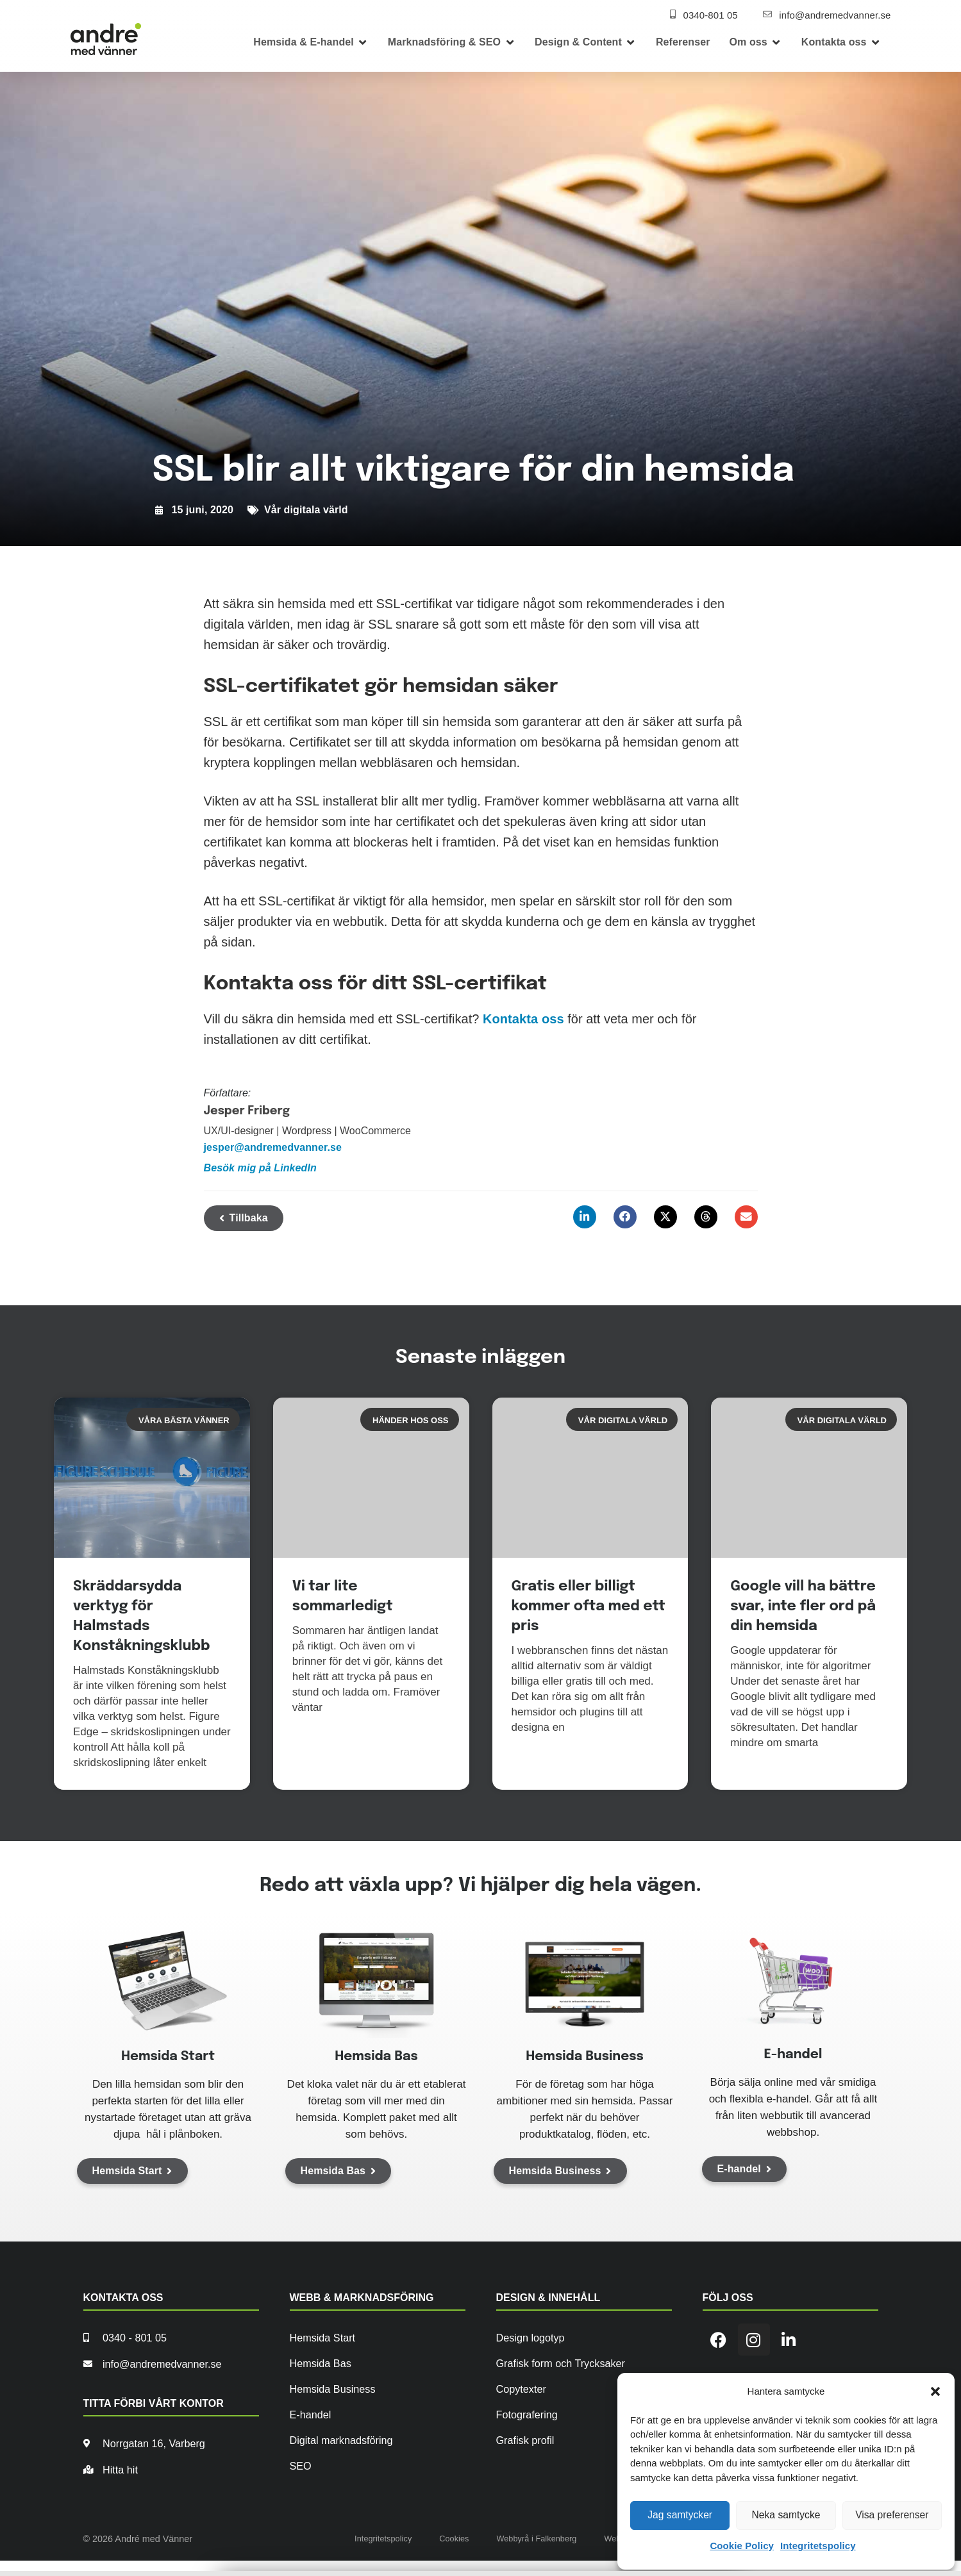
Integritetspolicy (818, 2545)
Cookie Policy (742, 2545)
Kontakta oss (523, 1019)
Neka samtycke (786, 2515)
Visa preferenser (892, 2515)
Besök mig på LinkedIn (260, 1167)
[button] (935, 2391)
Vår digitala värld (306, 509)
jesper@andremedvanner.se (273, 1147)
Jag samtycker (680, 2515)
